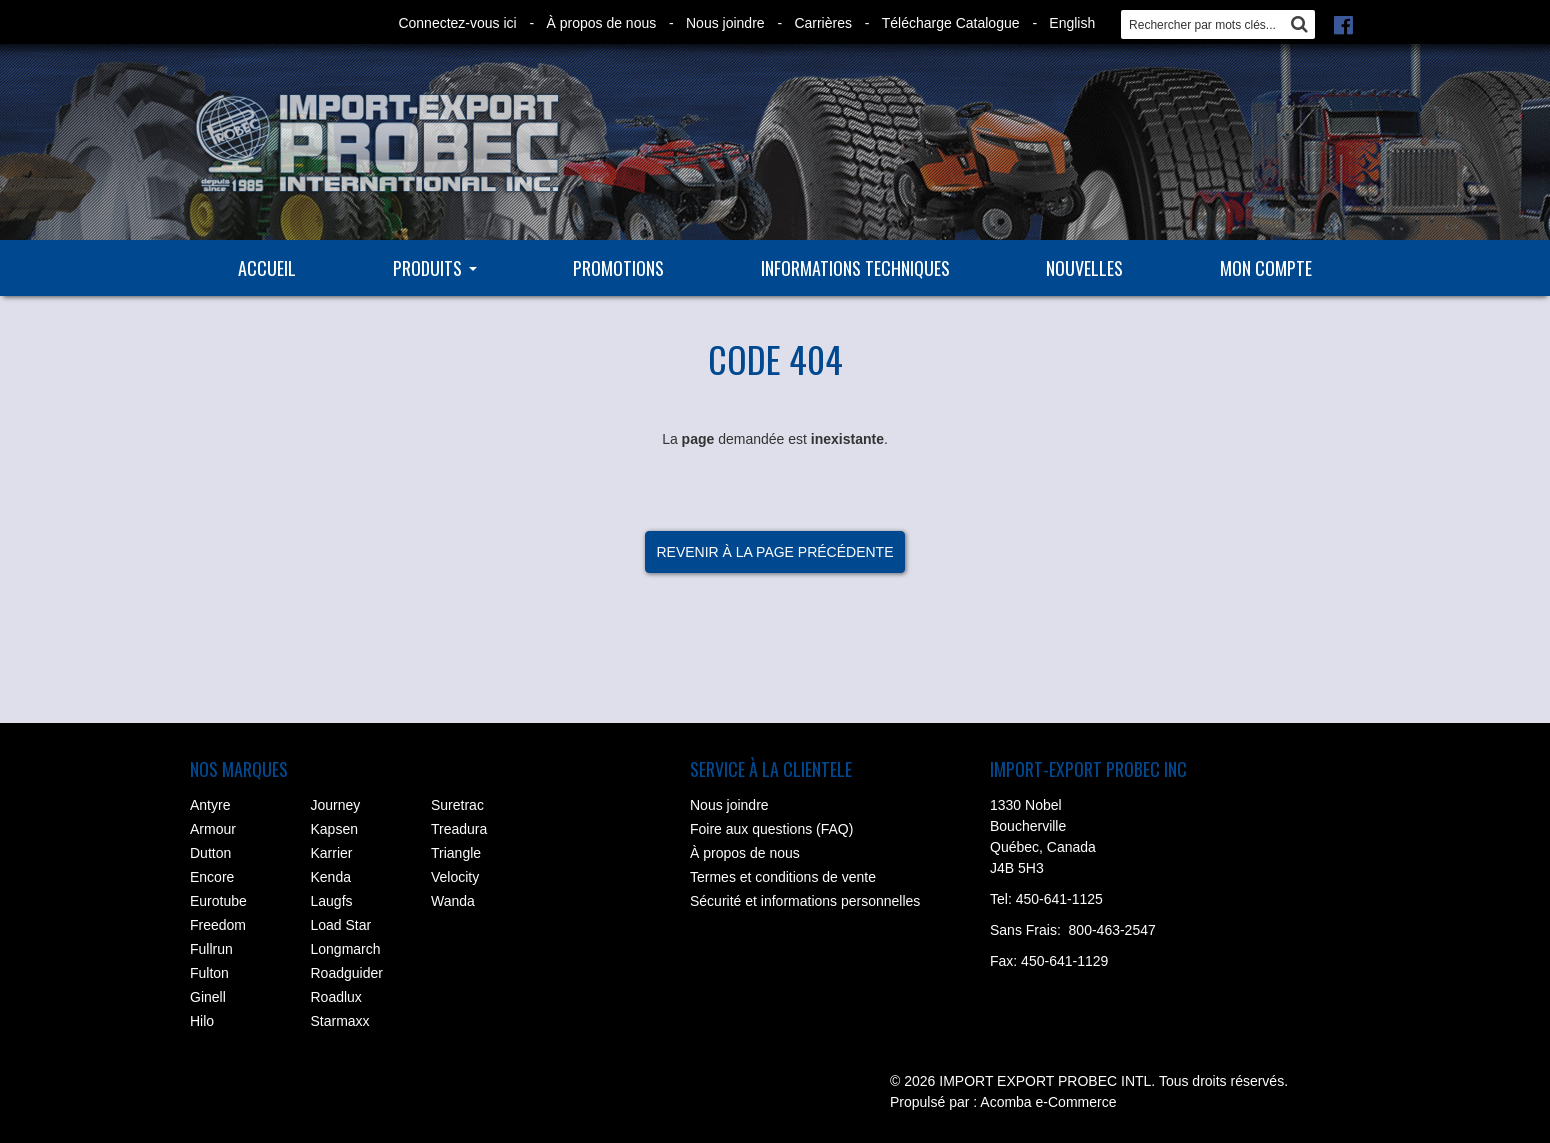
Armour (213, 829)
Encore (212, 877)
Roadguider (347, 973)
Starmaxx (340, 1021)
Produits (435, 268)
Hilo (202, 1021)
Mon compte (1266, 268)
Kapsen (334, 829)
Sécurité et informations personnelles (805, 901)
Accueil (267, 268)
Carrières (823, 23)
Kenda (331, 877)
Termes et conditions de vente (783, 877)
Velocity (455, 877)
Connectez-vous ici (457, 23)
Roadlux (336, 997)
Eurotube (218, 901)
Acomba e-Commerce (1048, 1102)
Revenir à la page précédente (774, 552)
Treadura (459, 829)
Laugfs (332, 901)
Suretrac (457, 805)
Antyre (210, 805)
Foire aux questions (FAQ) (771, 829)
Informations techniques (855, 268)
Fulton (209, 973)
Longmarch (346, 949)
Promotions (618, 268)
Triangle (456, 853)
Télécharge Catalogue (951, 23)
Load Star (341, 925)
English (1072, 23)
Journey (336, 805)
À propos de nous (601, 23)
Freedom (218, 925)
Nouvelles (1084, 268)
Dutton (210, 853)
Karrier (332, 853)
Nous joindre (725, 23)
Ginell (208, 997)
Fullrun (211, 949)
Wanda (453, 901)
